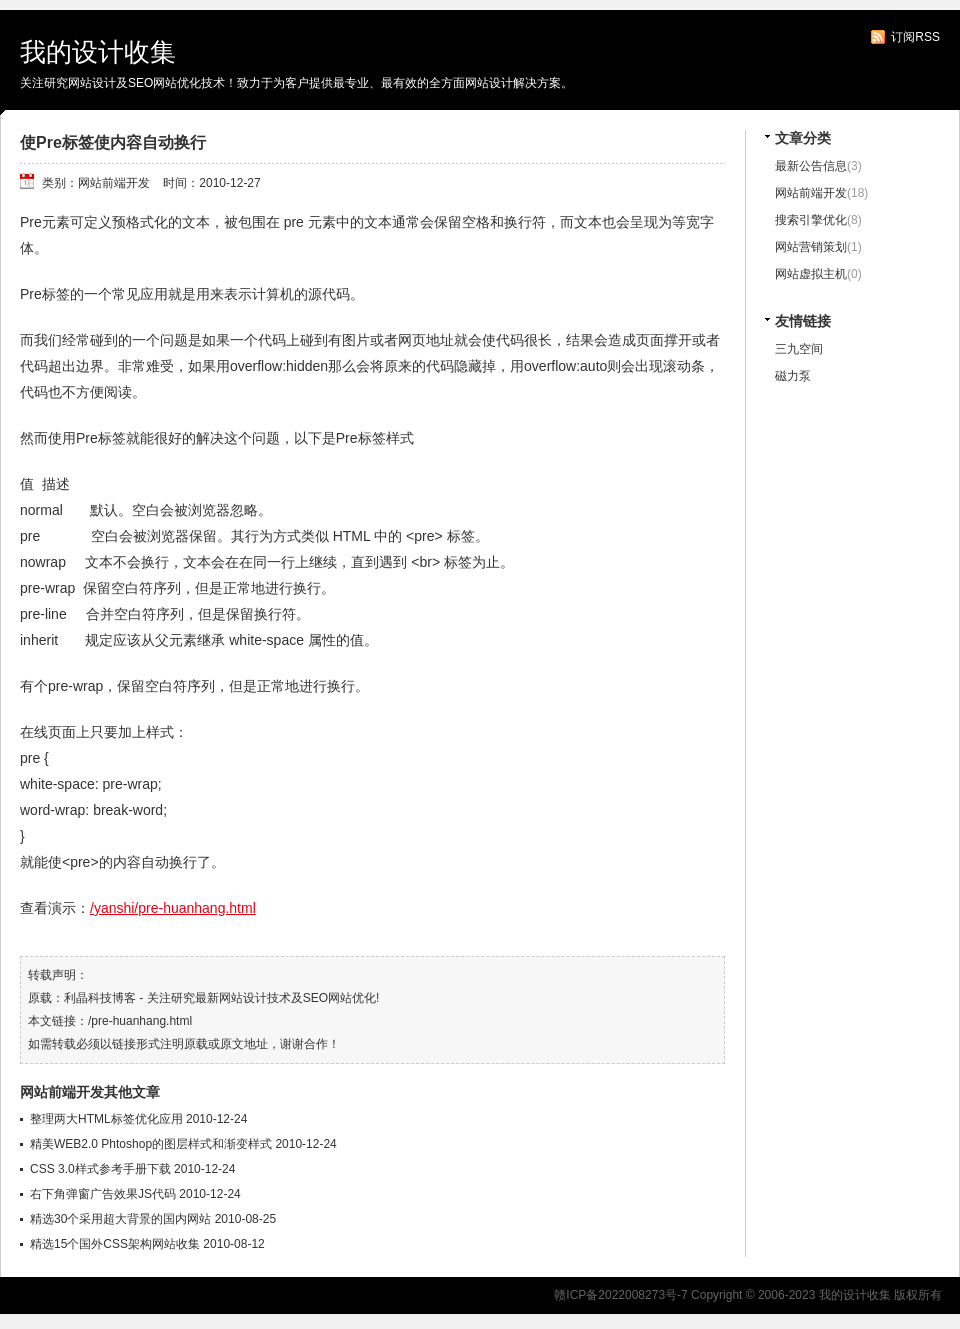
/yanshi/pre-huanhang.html (173, 908)
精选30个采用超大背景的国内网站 (120, 1219)
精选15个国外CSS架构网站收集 (115, 1244)
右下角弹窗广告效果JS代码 (103, 1194)
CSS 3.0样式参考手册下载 (100, 1169)
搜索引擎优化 (811, 220)
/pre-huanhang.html (140, 1021)
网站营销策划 (811, 247)
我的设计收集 (98, 52)
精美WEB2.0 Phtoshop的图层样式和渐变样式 (151, 1144)
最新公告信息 (811, 166)
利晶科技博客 (100, 998)
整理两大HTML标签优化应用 (106, 1119)
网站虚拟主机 (811, 274)
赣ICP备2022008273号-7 (620, 1295)
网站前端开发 (811, 193)
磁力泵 (793, 376)
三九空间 (799, 349)
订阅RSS (915, 37)
